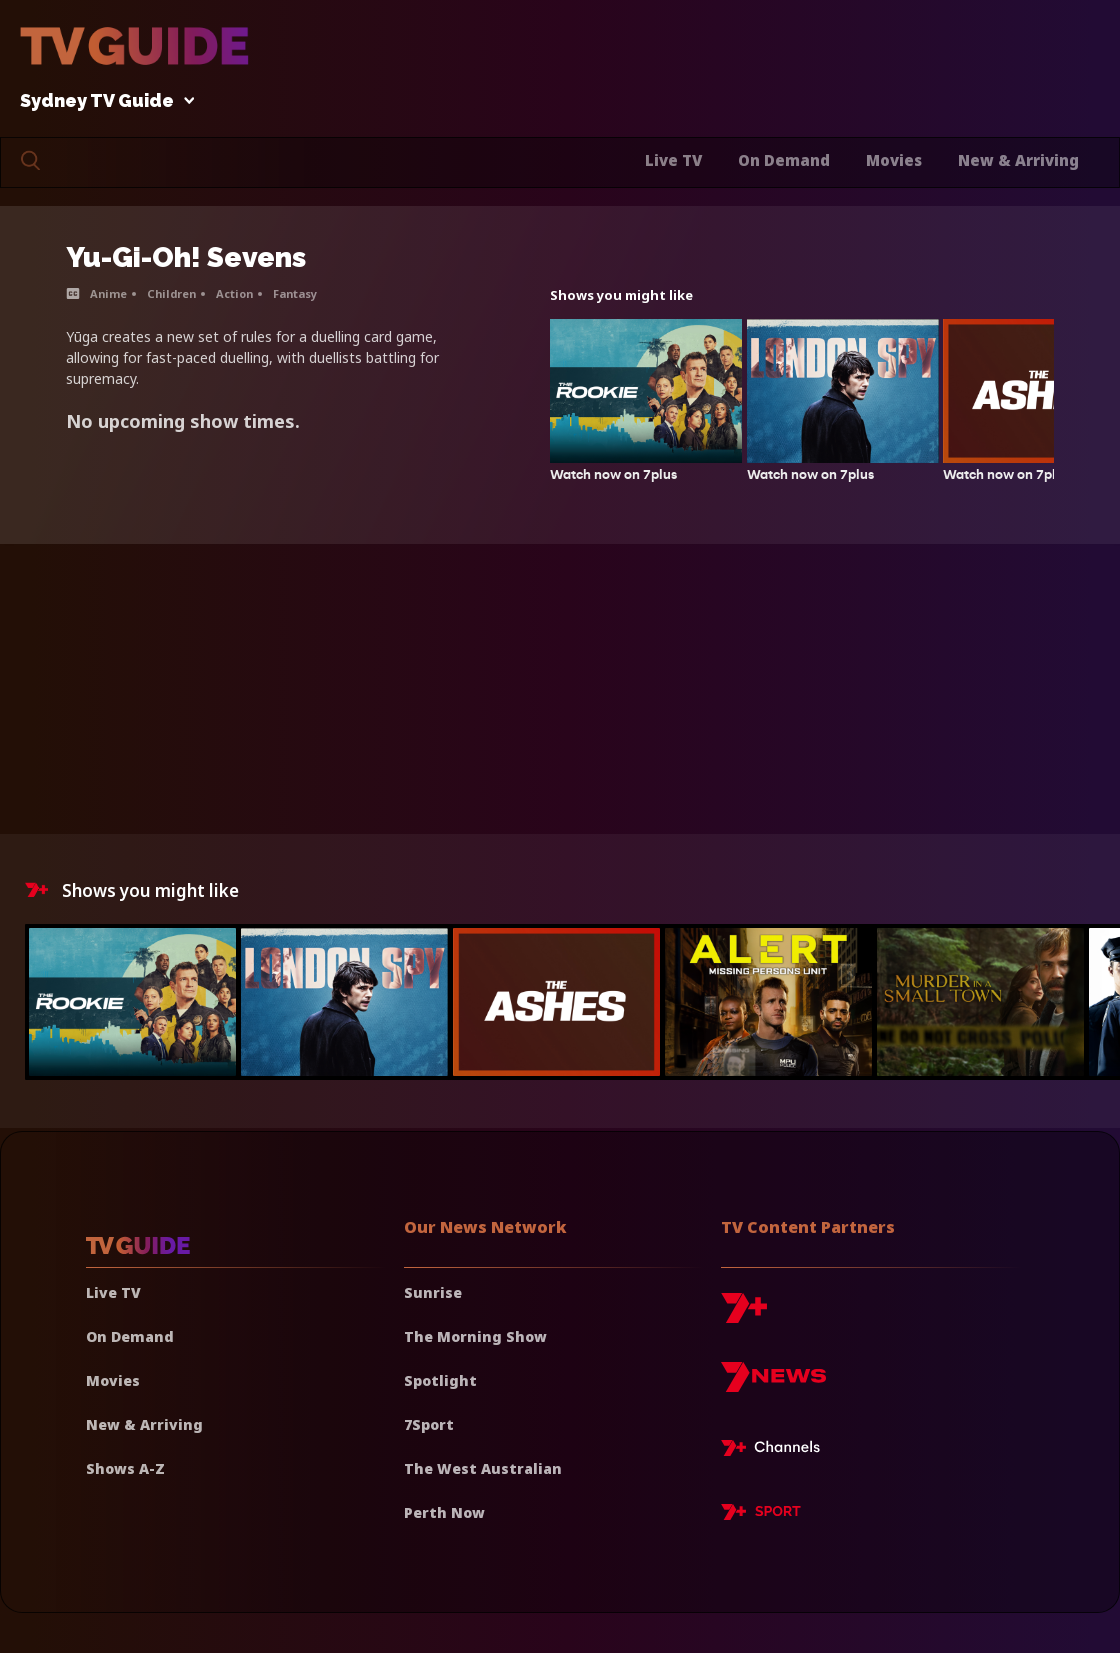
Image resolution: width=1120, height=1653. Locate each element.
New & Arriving (1018, 160)
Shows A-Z (125, 1468)
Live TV (673, 160)
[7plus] (744, 1315)
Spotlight (440, 1380)
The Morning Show (475, 1336)
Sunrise (433, 1292)
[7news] (773, 1384)
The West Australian (483, 1468)
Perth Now (444, 1512)
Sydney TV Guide (102, 101)
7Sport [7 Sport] (429, 1424)
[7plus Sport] (761, 1515)
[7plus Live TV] (776, 1451)
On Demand (784, 160)
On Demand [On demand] (130, 1336)
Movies (894, 160)
